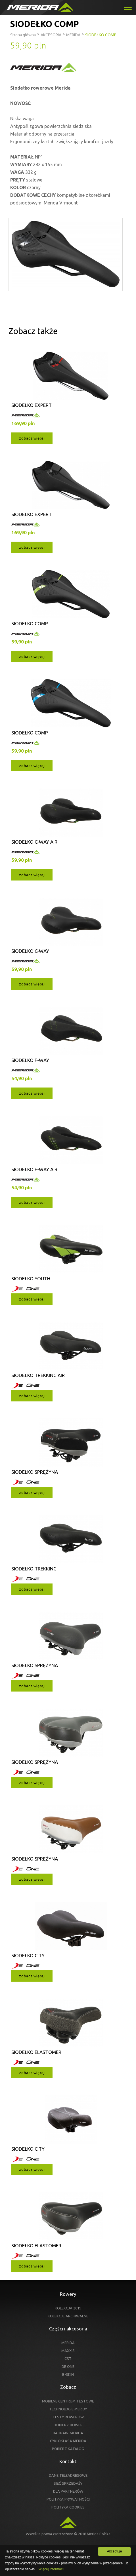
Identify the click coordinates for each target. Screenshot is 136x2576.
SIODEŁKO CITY (28, 1955)
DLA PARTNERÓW (68, 2491)
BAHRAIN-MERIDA (68, 2433)
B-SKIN (68, 2374)
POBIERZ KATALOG (68, 2449)
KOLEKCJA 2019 (68, 2308)
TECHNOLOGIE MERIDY (68, 2409)
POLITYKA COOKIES (68, 2507)
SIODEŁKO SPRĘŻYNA (34, 1472)
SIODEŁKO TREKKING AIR (38, 1375)
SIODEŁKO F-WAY (30, 1060)
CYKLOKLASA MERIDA (68, 2441)
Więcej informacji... (52, 2569)
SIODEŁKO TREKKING (34, 1568)
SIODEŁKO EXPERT (31, 405)
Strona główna (23, 35)
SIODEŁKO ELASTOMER (36, 2052)
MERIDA (68, 2343)
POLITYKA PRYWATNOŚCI (68, 2499)
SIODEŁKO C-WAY (30, 951)
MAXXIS (68, 2351)
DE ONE (68, 2366)
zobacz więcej (32, 438)
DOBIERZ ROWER (68, 2425)
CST (68, 2358)
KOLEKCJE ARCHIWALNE (68, 2316)
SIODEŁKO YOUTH (30, 1278)
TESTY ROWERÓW (68, 2417)
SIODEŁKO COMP (29, 623)
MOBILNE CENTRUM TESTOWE (68, 2401)
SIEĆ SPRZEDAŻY (68, 2483)
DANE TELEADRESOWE (68, 2475)
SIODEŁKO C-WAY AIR (34, 841)
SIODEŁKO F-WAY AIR (34, 1169)
